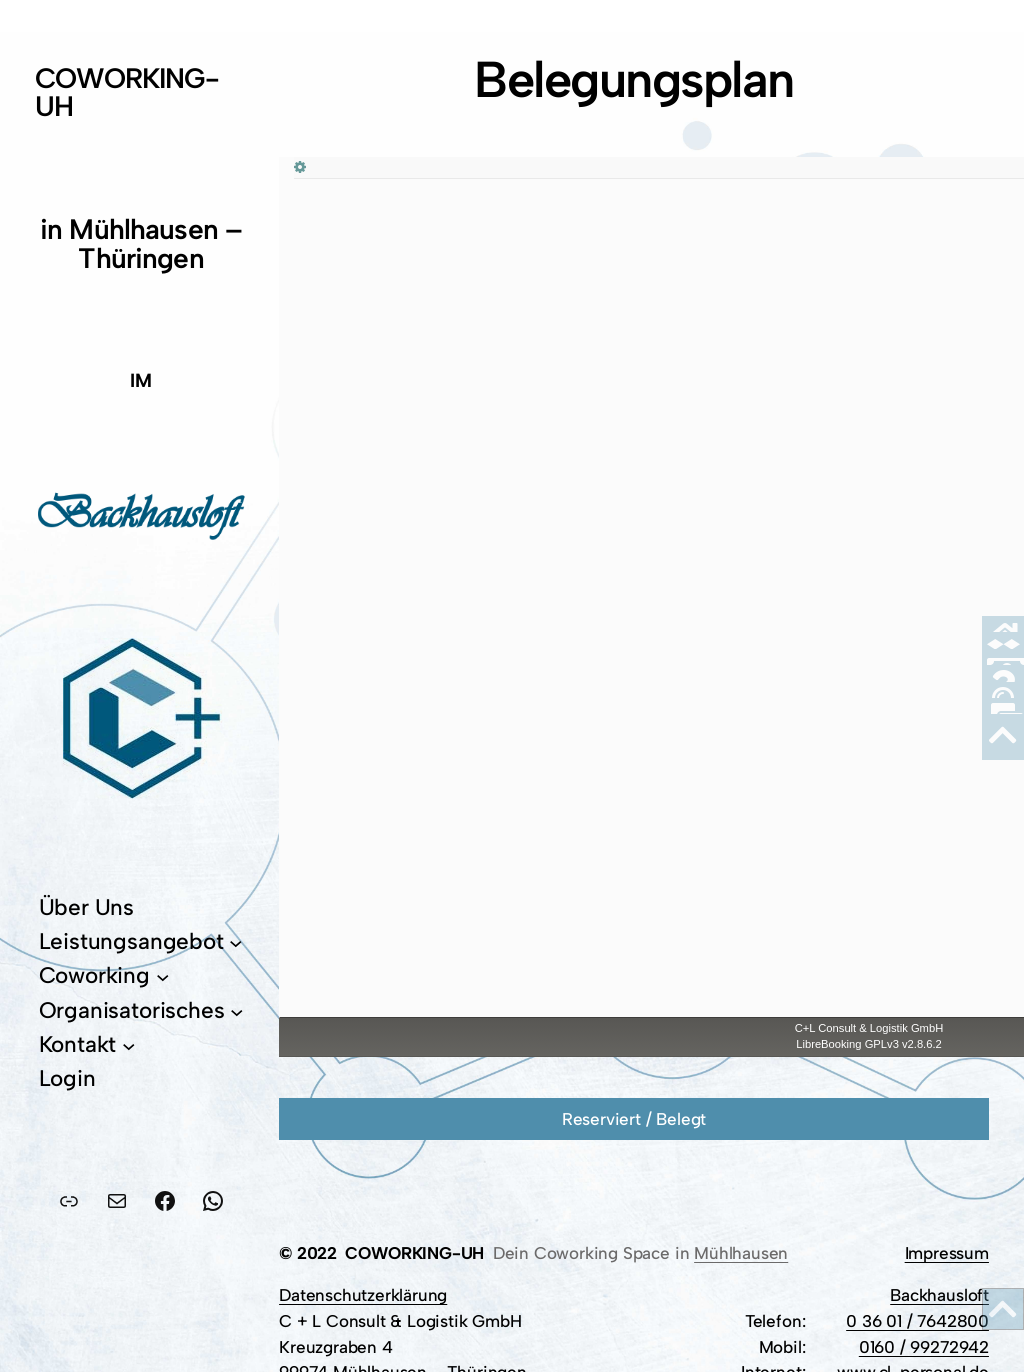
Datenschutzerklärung (363, 1295)
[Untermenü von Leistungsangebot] (236, 942)
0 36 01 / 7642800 (917, 1321)
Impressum (947, 1253)
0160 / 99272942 (924, 1347)
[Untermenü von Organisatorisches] (237, 1011)
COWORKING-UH (127, 92)
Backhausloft (939, 1295)
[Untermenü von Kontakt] (129, 1045)
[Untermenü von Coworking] (163, 977)
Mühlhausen (741, 1253)
